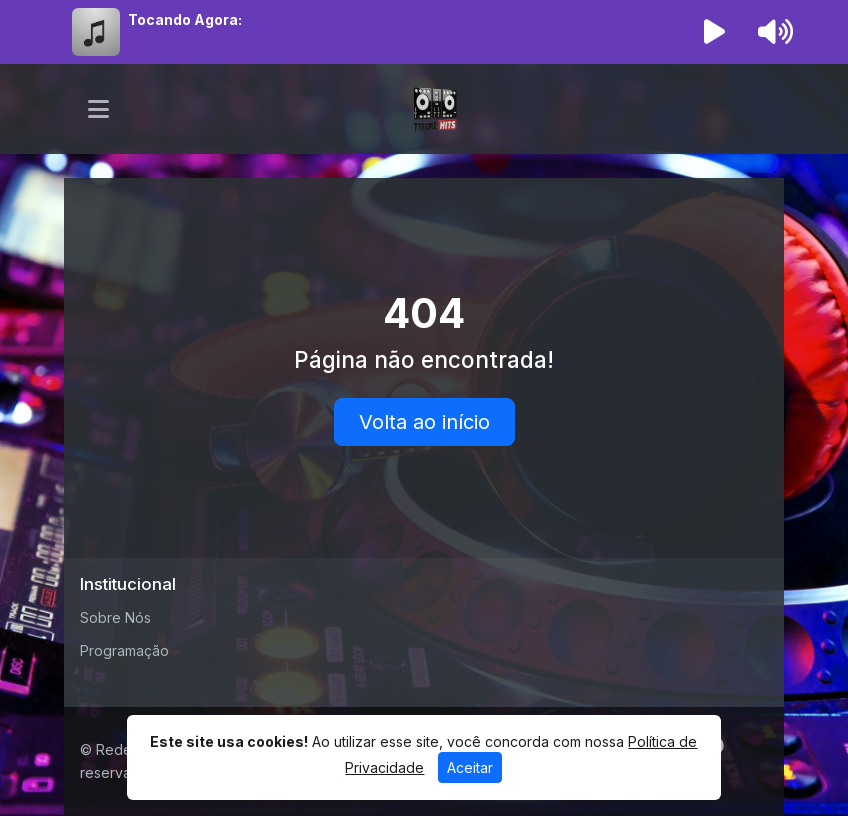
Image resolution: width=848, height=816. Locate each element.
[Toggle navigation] (98, 109)
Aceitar (470, 767)
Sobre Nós (115, 617)
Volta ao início (424, 422)
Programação (124, 650)
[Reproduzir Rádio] (715, 32)
